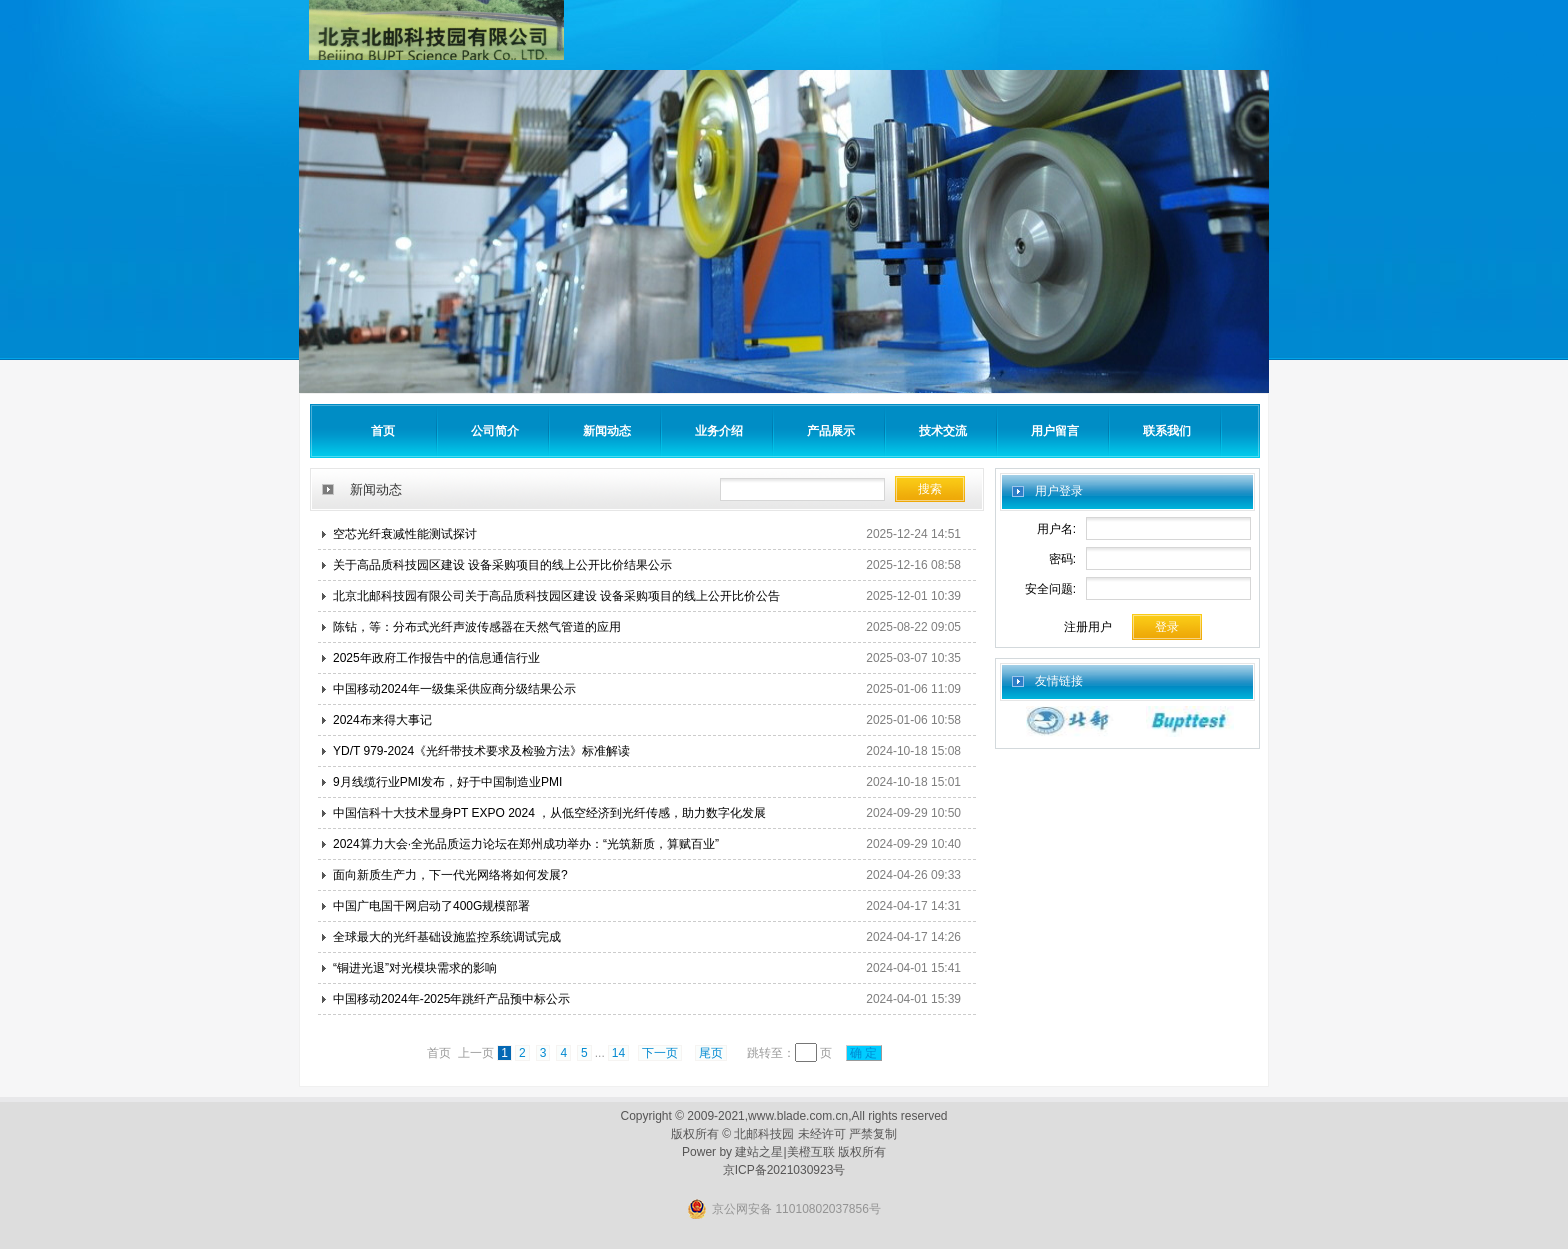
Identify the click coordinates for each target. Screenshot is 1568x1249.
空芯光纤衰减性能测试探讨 (405, 534)
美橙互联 (811, 1152)
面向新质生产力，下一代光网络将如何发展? (450, 875)
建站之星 (759, 1152)
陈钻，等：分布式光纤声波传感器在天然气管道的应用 (477, 627)
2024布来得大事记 (382, 720)
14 (618, 1053)
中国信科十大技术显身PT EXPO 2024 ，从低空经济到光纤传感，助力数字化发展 (549, 813)
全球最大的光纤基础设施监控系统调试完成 (447, 937)
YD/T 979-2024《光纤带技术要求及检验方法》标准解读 (481, 751)
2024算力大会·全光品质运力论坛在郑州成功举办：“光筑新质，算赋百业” (526, 844)
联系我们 (1167, 431)
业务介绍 (719, 431)
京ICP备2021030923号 (784, 1170)
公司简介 (495, 431)
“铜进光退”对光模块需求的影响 (415, 968)
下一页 (660, 1053)
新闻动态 (607, 431)
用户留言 (1055, 431)
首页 (383, 431)
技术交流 (943, 431)
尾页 (711, 1053)
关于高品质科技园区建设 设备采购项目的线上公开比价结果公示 (502, 565)
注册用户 (1088, 627)
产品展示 (831, 431)
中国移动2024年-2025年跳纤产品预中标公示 (451, 999)
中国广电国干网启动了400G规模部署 (431, 906)
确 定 (864, 1053)
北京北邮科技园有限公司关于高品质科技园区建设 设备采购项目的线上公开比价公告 (556, 596)
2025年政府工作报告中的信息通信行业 (436, 658)
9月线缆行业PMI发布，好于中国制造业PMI (447, 782)
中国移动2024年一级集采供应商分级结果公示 (454, 689)
